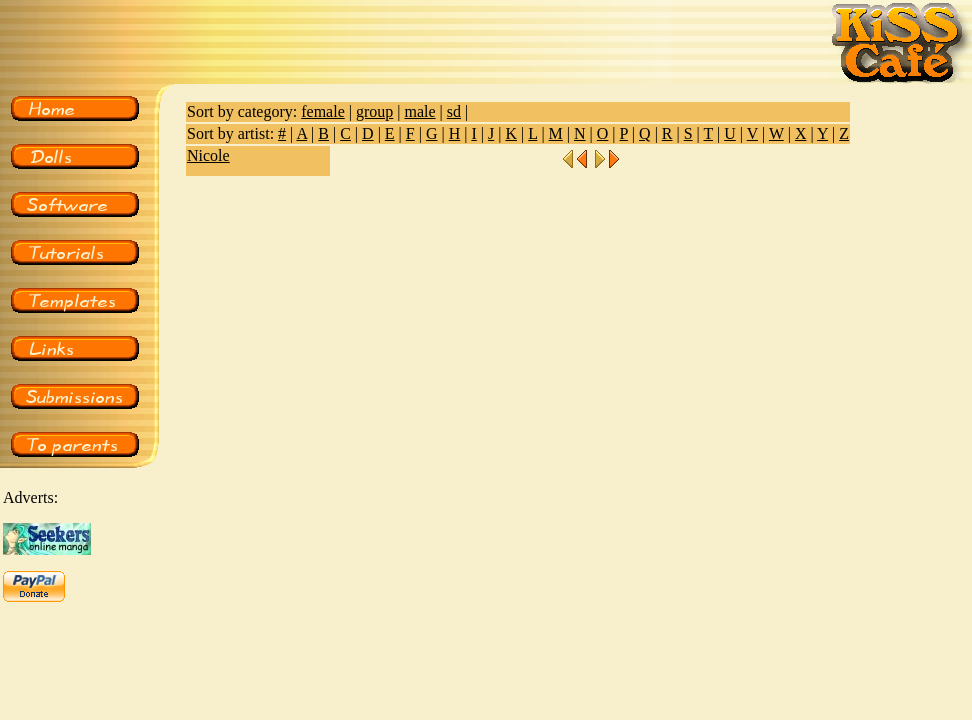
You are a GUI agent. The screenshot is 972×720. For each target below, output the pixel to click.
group (374, 111)
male (419, 111)
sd (454, 111)
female (323, 111)
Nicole (208, 155)
